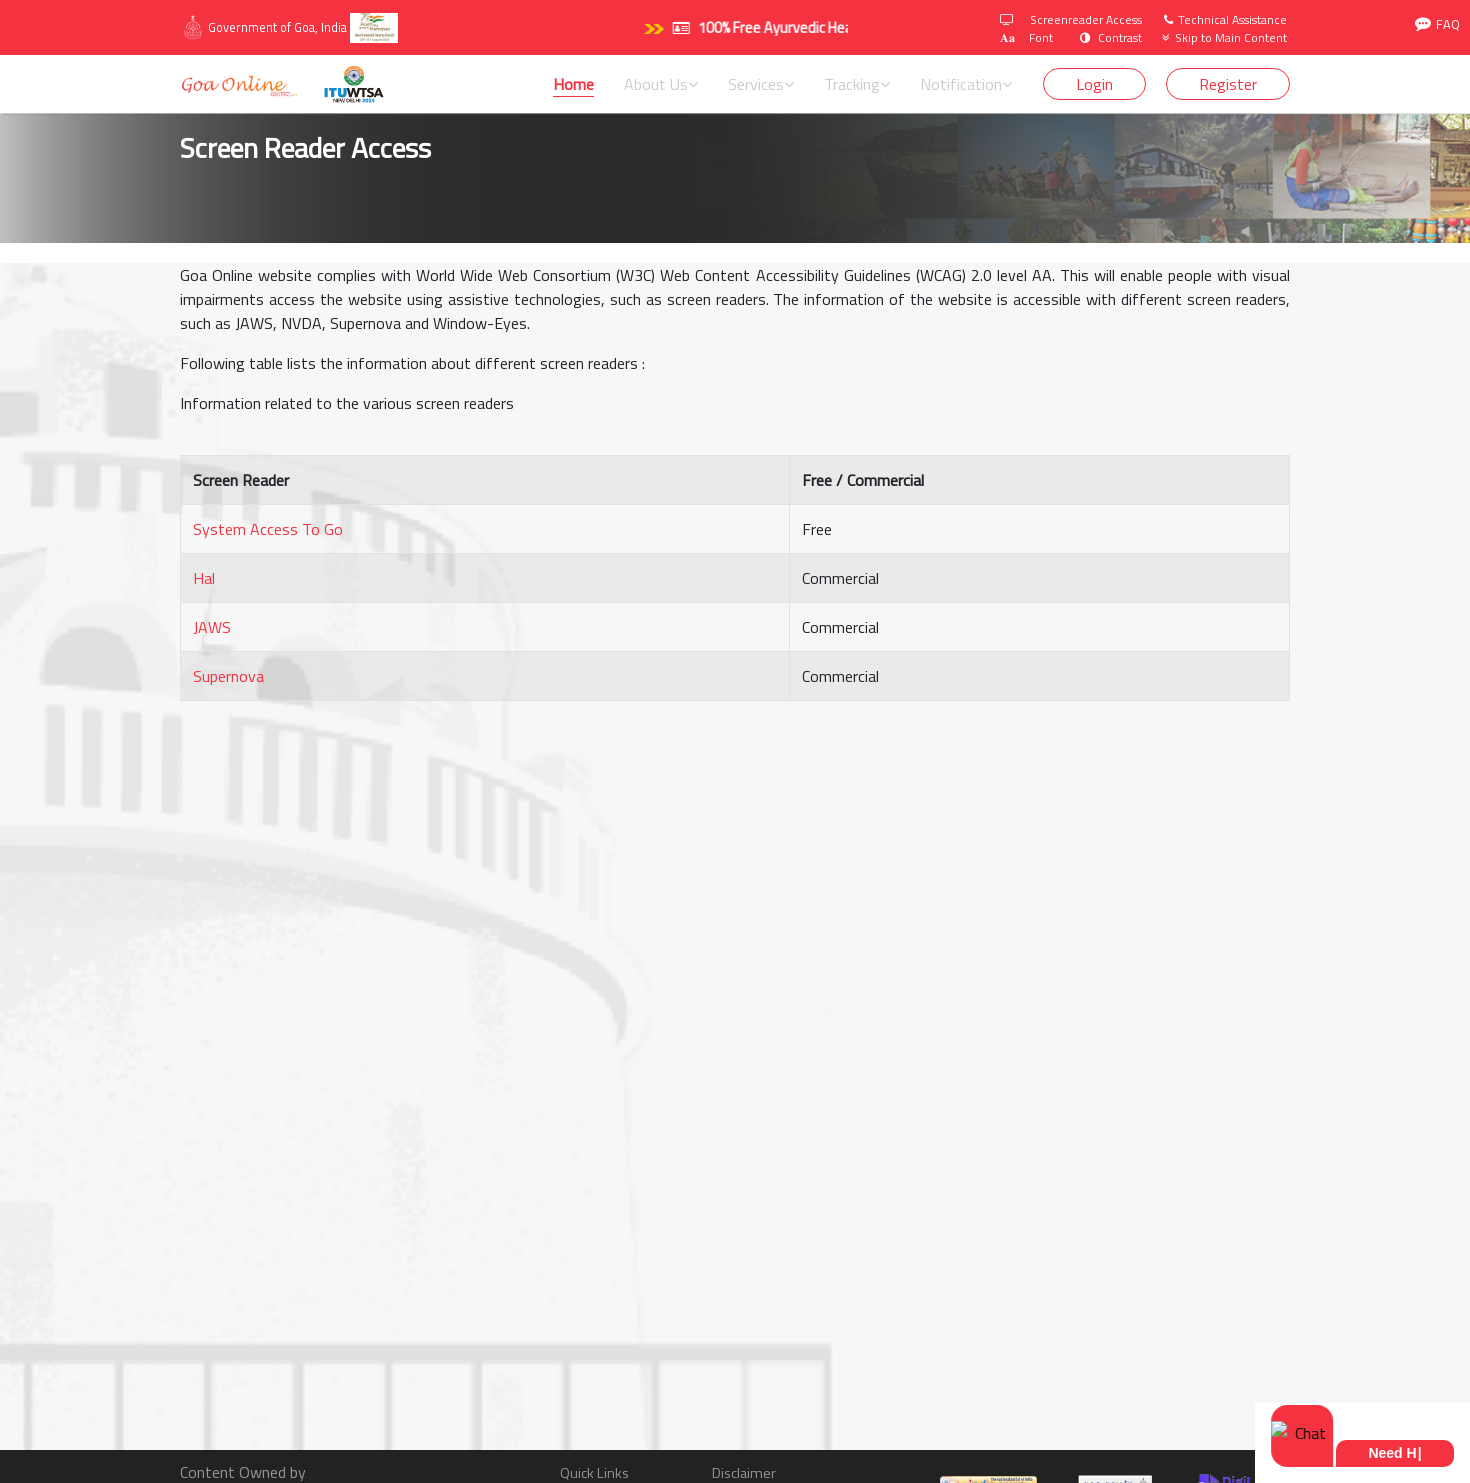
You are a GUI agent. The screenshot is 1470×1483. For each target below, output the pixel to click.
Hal (204, 578)
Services (761, 84)
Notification (966, 84)
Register (1228, 84)
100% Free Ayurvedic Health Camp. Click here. (812, 28)
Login (1094, 84)
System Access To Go (268, 529)
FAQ (1437, 24)
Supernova (228, 676)
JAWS (212, 627)
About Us (661, 84)
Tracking (857, 84)
